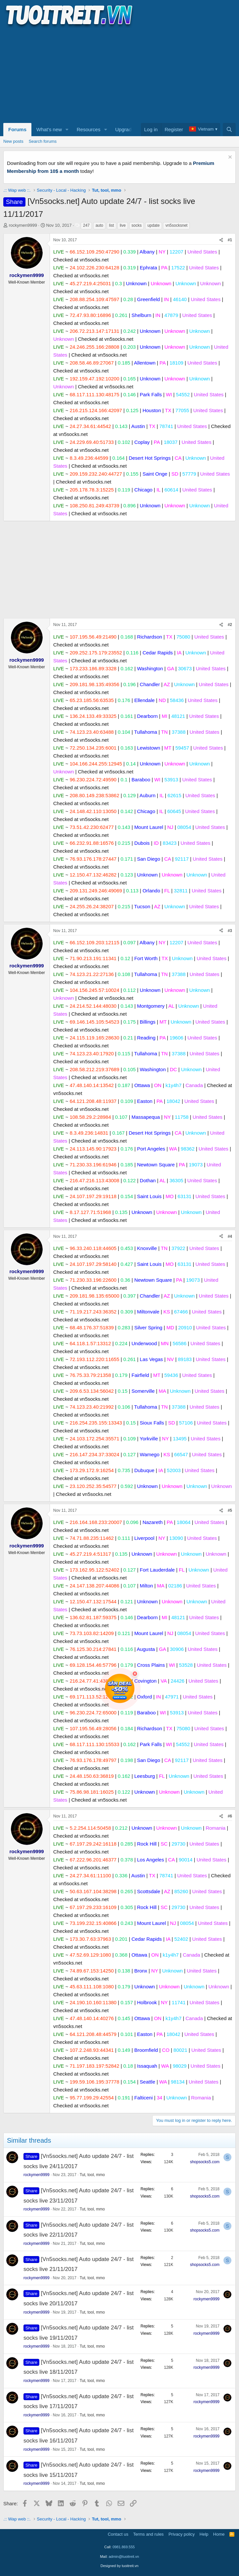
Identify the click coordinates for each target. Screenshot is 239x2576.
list (111, 225)
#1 (230, 240)
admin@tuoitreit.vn (124, 2556)
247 (86, 225)
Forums (17, 129)
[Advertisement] (119, 74)
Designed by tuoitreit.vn (119, 2566)
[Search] (229, 129)
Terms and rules (148, 2534)
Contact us (118, 2534)
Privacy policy (182, 2534)
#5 (230, 1510)
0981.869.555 (123, 2547)
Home (219, 2534)
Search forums (43, 141)
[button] (67, 129)
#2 (230, 624)
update (153, 225)
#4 (230, 1236)
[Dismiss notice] (229, 157)
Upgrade (125, 129)
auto (99, 225)
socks (137, 225)
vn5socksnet (176, 225)
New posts (13, 141)
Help (204, 2534)
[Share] (221, 240)
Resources (88, 129)
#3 (230, 930)
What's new (49, 129)
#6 (230, 1816)
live (123, 225)
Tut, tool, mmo (92, 2174)
